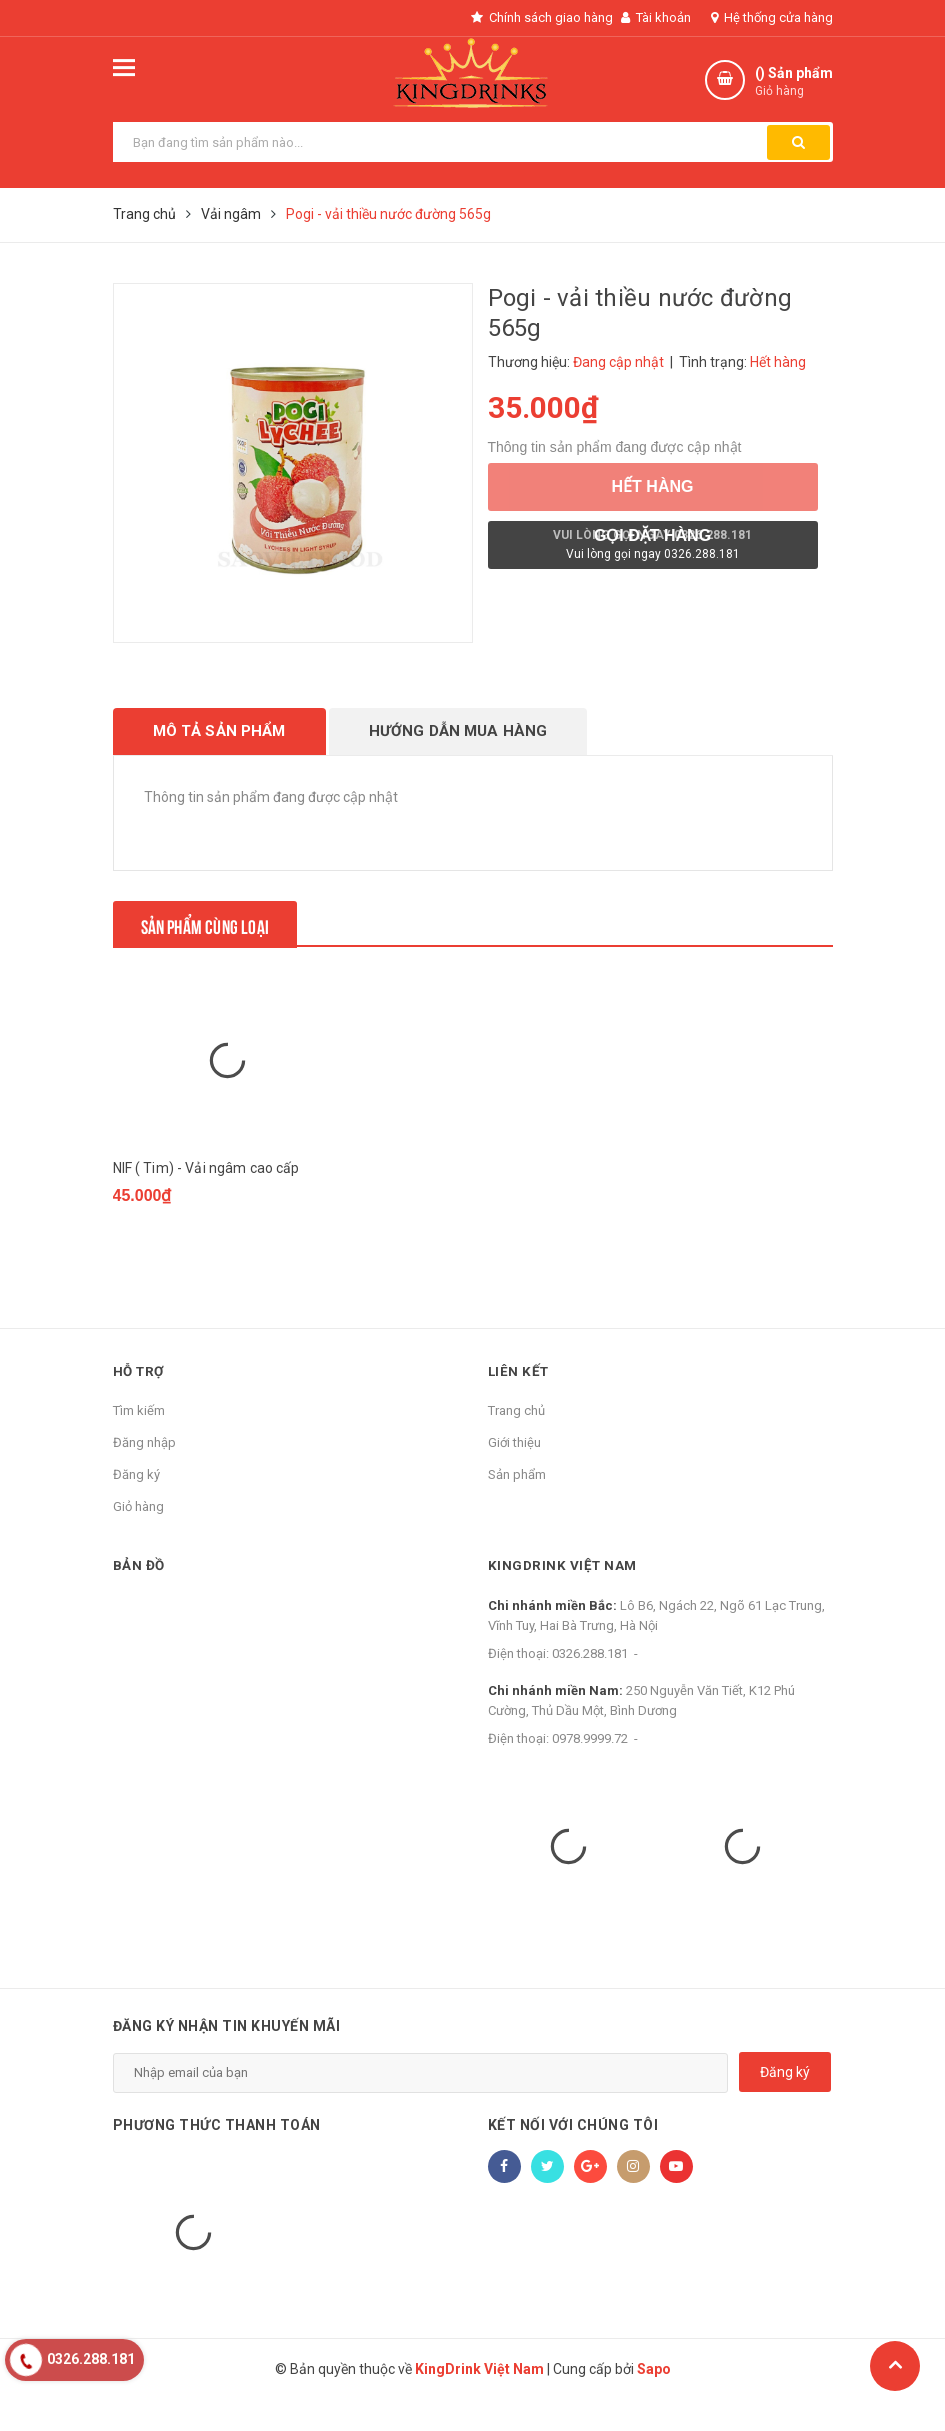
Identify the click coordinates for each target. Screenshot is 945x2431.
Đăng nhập (144, 1474)
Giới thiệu (514, 1474)
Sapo (654, 2401)
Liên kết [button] (520, 1403)
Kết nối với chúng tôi (573, 2157)
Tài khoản (656, 17)
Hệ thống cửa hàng (772, 17)
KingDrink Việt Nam (564, 1597)
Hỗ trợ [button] (140, 1403)
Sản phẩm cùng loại (220, 923)
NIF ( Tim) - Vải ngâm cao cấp (206, 1218)
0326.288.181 (590, 1685)
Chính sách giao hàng (530, 17)
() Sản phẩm (794, 82)
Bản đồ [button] (139, 1597)
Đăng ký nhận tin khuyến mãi (227, 2058)
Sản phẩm (517, 1506)
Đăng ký (136, 1506)
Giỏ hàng (138, 1538)
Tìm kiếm (139, 1442)
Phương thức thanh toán (217, 2157)
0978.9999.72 (590, 1770)
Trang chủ (516, 1442)
